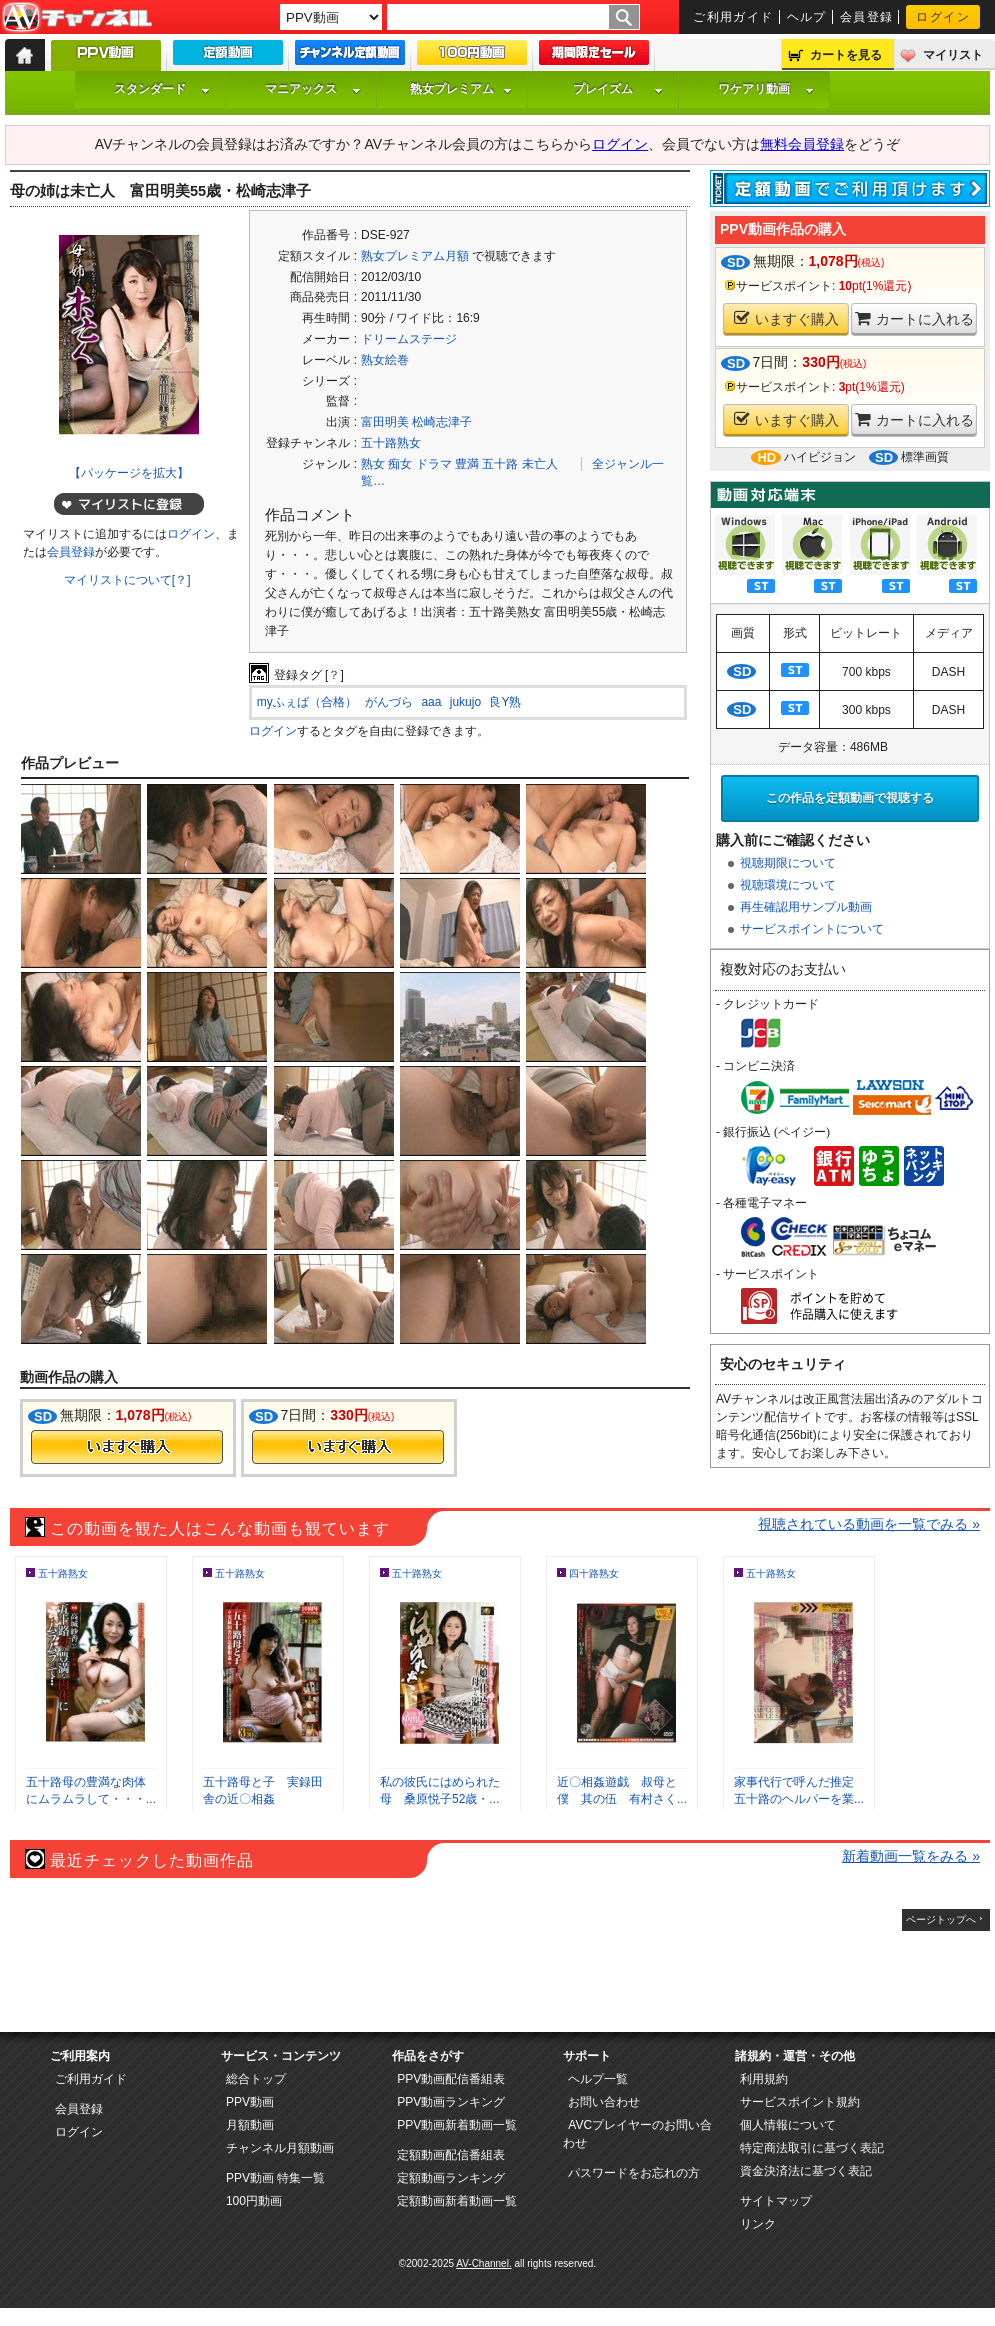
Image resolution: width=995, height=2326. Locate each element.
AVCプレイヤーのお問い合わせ (637, 2134)
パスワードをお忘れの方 (634, 2173)
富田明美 (385, 422)
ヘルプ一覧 (598, 2079)
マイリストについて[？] (127, 580)
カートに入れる (914, 318)
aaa (431, 702)
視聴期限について (788, 863)
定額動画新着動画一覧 (457, 2201)
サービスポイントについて (812, 929)
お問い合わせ (604, 2102)
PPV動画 (250, 2102)
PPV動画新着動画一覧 (457, 2125)
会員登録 (867, 17)
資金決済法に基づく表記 (806, 2171)
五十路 (500, 464)
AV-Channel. (483, 2263)
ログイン (943, 17)
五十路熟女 (391, 443)
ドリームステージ (409, 339)
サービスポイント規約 (800, 2102)
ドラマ (434, 464)
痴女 (400, 464)
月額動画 (250, 2125)
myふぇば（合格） (307, 702)
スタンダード (162, 89)
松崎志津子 (442, 422)
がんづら (389, 702)
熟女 (373, 464)
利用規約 (764, 2079)
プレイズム (618, 89)
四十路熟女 (594, 1573)
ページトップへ (941, 1919)
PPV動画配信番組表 (451, 2079)
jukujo (465, 702)
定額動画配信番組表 (451, 2155)
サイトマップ (776, 2201)
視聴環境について (788, 885)
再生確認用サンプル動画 (806, 907)
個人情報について (788, 2125)
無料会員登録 (802, 144)
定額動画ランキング (451, 2178)
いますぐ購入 (786, 318)
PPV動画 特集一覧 (275, 2178)
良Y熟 (505, 702)
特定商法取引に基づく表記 (812, 2148)
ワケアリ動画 (766, 89)
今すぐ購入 (127, 1447)
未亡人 (540, 464)
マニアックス (313, 89)
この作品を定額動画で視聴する (850, 798)
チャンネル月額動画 (280, 2148)
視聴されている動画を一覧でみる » (869, 1524)
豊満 (467, 464)
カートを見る (846, 55)
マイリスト (953, 55)
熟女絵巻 (385, 360)
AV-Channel (77, 18)
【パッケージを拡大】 (129, 473)
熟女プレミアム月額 (415, 256)
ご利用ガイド (733, 17)
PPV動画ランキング (451, 2102)
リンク (758, 2224)
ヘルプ (807, 17)
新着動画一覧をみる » (911, 1856)
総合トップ (256, 2079)
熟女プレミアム (461, 89)
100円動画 (254, 2201)
